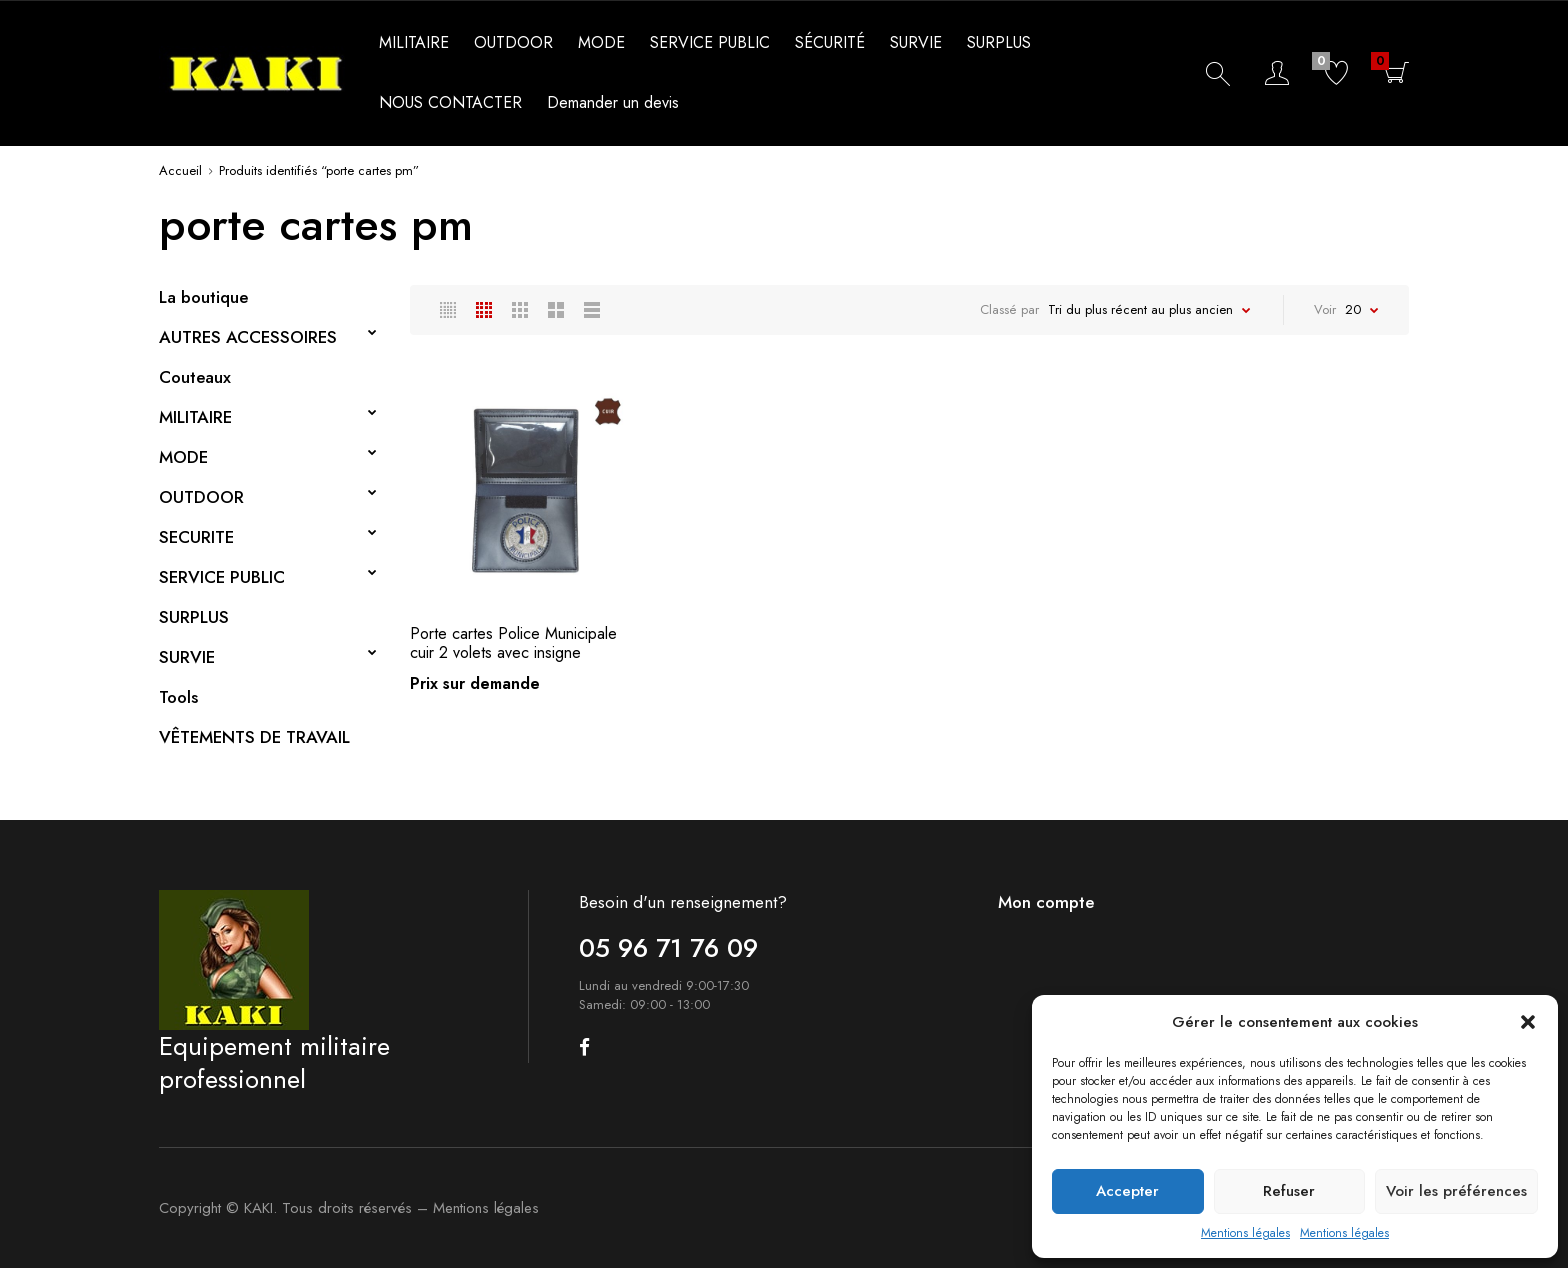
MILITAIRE (414, 42)
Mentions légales (1245, 1233)
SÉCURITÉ (830, 42)
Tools (178, 697)
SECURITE (196, 537)
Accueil (180, 170)
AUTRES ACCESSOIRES (248, 337)
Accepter (1127, 1191)
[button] (1528, 1022)
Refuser (1289, 1191)
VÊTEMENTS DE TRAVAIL (254, 737)
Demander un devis (613, 102)
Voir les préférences (1456, 1191)
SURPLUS (999, 42)
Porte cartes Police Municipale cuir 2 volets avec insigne (513, 643)
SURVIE (916, 42)
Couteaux (195, 377)
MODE (601, 42)
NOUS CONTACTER (450, 102)
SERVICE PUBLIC (710, 42)
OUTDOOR (513, 42)
